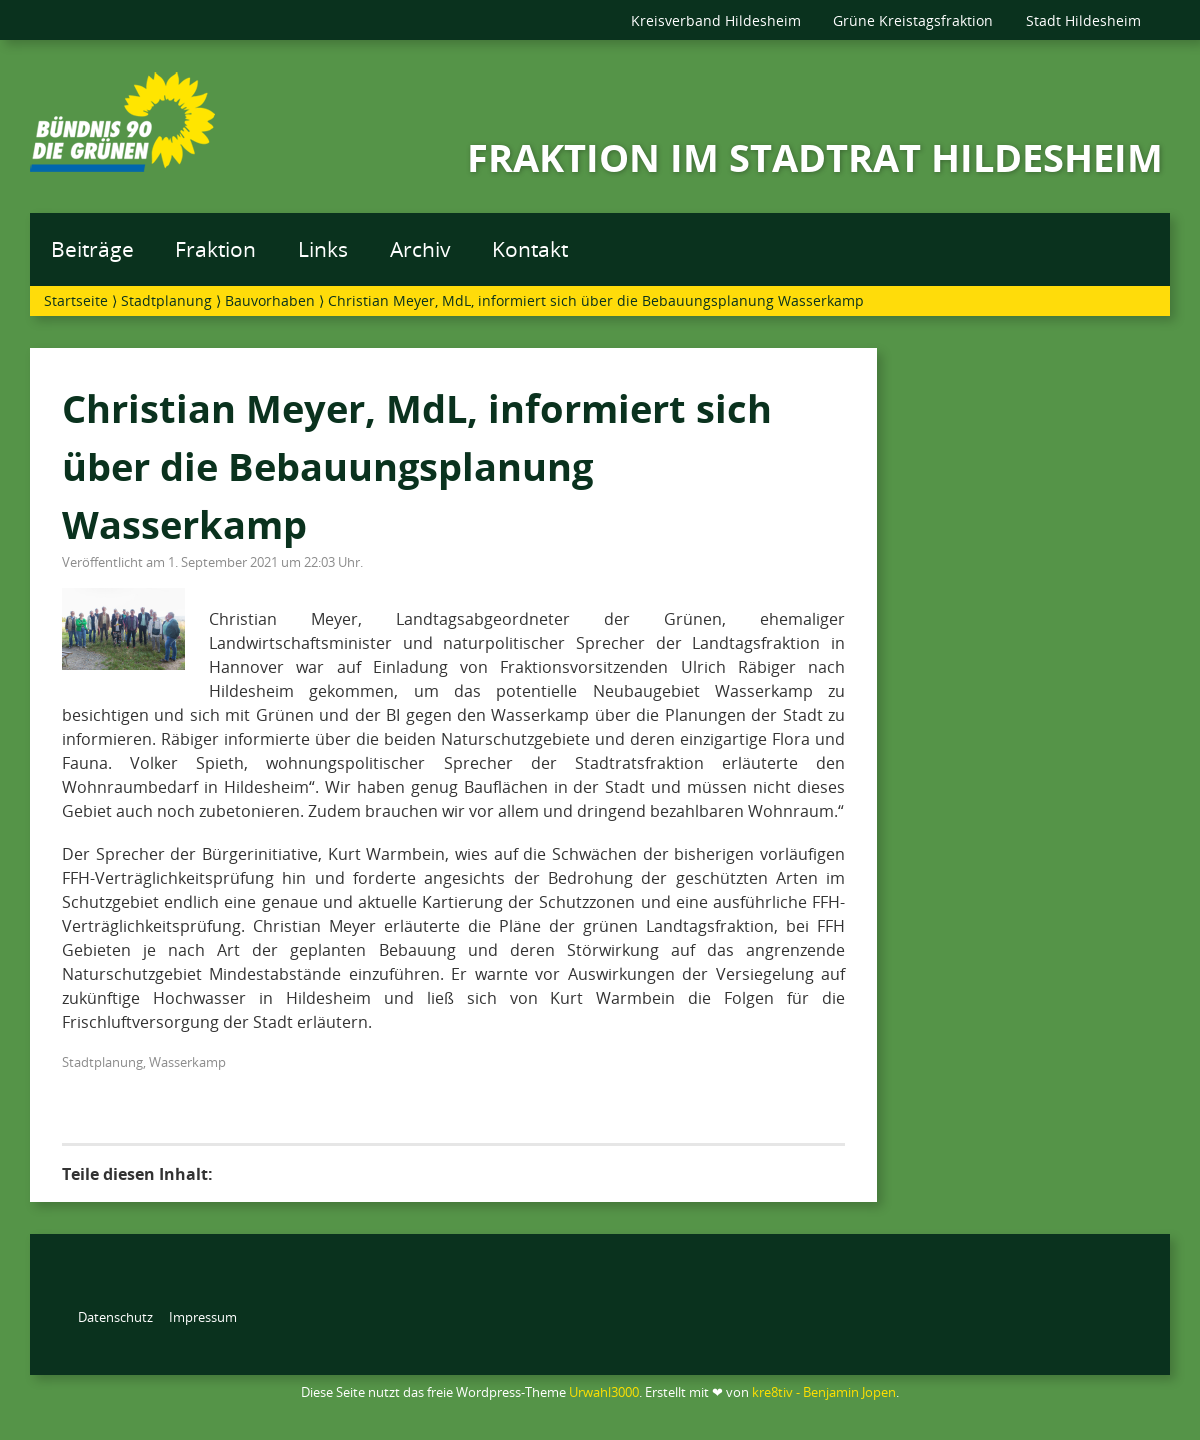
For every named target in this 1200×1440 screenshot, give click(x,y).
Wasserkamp (187, 1062)
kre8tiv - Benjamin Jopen (824, 1392)
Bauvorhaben (270, 300)
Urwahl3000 (604, 1392)
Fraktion (215, 249)
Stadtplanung (166, 300)
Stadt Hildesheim (1083, 20)
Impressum (203, 1317)
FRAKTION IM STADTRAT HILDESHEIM (815, 157)
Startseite (76, 300)
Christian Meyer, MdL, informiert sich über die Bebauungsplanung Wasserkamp (417, 465)
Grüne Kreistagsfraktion (913, 20)
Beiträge (92, 249)
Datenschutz (115, 1317)
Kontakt (530, 249)
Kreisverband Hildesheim (716, 20)
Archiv (420, 249)
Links (323, 249)
